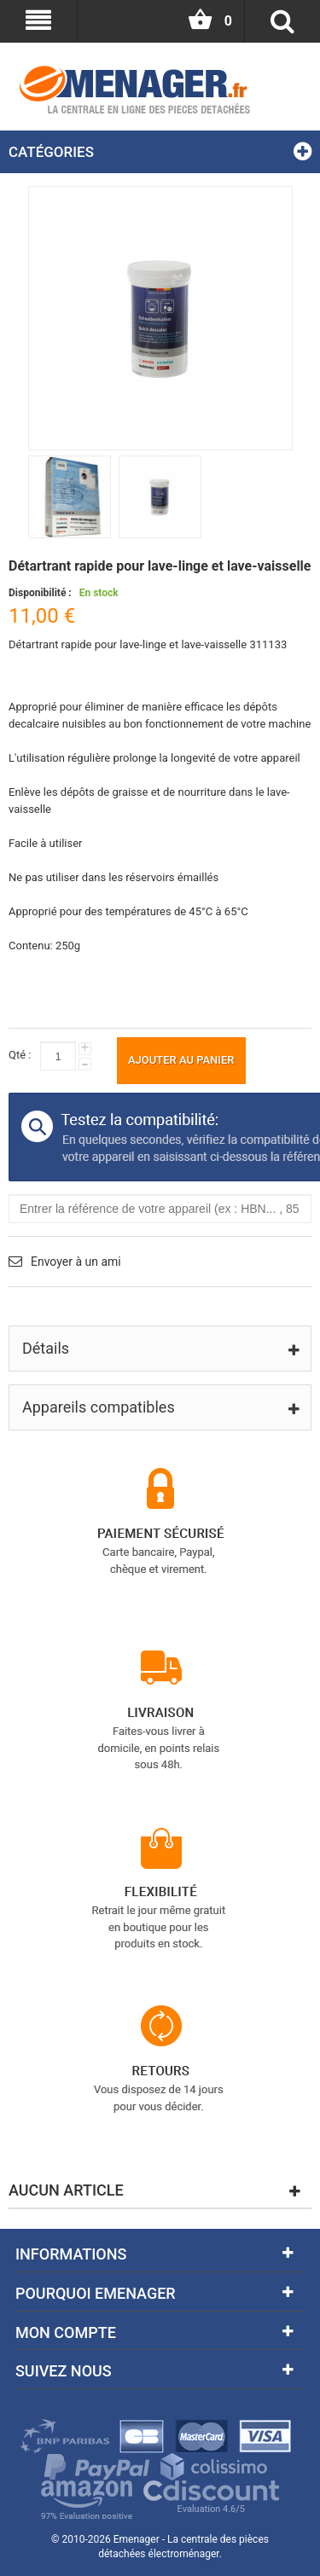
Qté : (20, 1054)
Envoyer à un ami (76, 1261)
